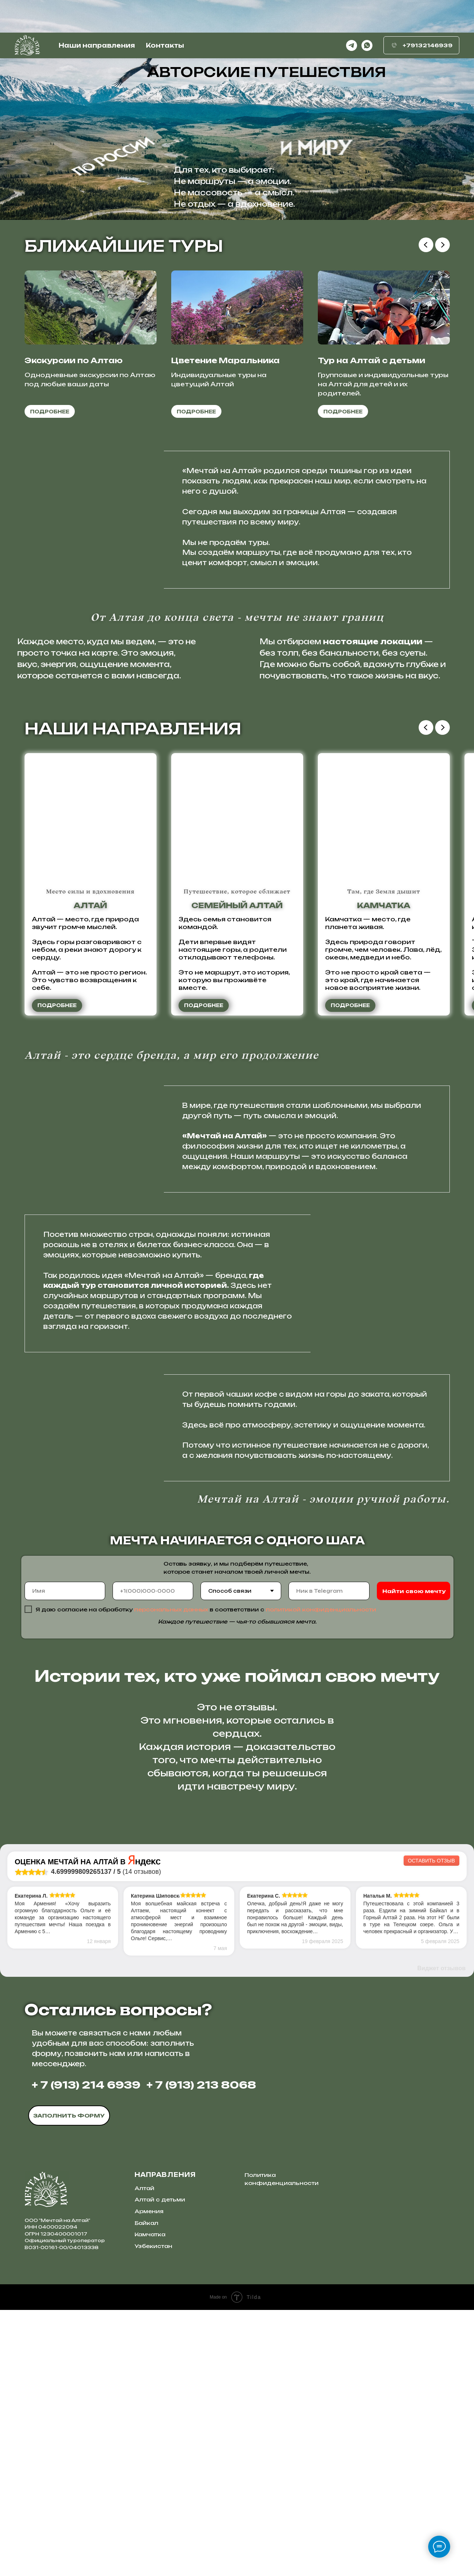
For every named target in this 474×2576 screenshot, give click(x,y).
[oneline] (329, 1591)
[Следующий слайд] (442, 244)
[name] (65, 1591)
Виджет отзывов (441, 2234)
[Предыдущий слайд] (426, 244)
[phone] (153, 1591)
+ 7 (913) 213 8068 (201, 2351)
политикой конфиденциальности (321, 1609)
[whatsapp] (366, 12)
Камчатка (150, 2500)
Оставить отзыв (431, 2127)
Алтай (144, 2454)
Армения (149, 2477)
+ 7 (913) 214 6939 (86, 2351)
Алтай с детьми (160, 2465)
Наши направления (97, 12)
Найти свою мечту (414, 1591)
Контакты (165, 12)
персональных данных (171, 1609)
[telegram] (351, 12)
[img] (197, 2382)
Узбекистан (153, 2512)
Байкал (146, 2489)
